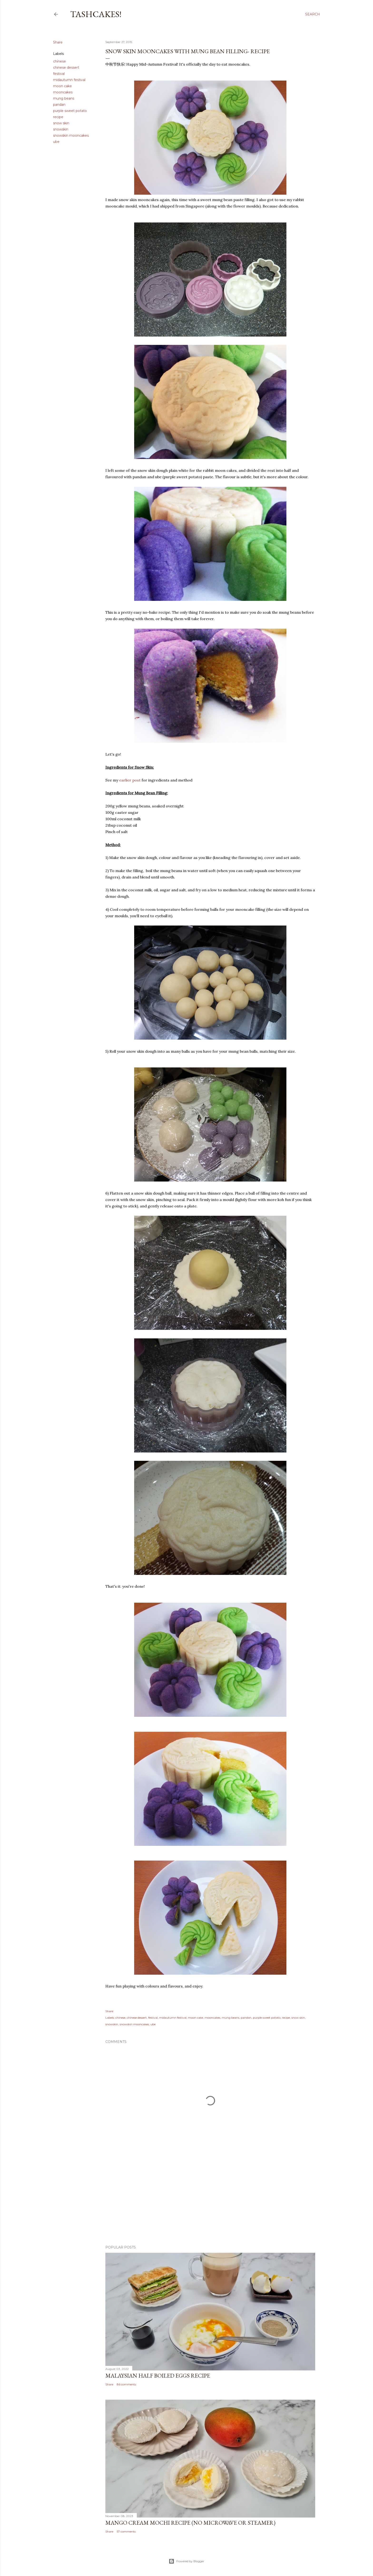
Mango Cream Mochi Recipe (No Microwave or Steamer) (190, 2522)
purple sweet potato (70, 111)
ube (56, 142)
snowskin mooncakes (71, 135)
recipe (58, 117)
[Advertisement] (210, 2200)
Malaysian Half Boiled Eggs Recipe (157, 2375)
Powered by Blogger (186, 2561)
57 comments (126, 2531)
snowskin (60, 129)
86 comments (126, 2384)
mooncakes (63, 92)
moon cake (62, 86)
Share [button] (58, 42)
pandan (59, 104)
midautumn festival (69, 80)
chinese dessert (66, 67)
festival (59, 74)
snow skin (61, 123)
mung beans (63, 98)
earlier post (130, 780)
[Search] (312, 14)
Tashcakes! (95, 14)
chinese (59, 61)
